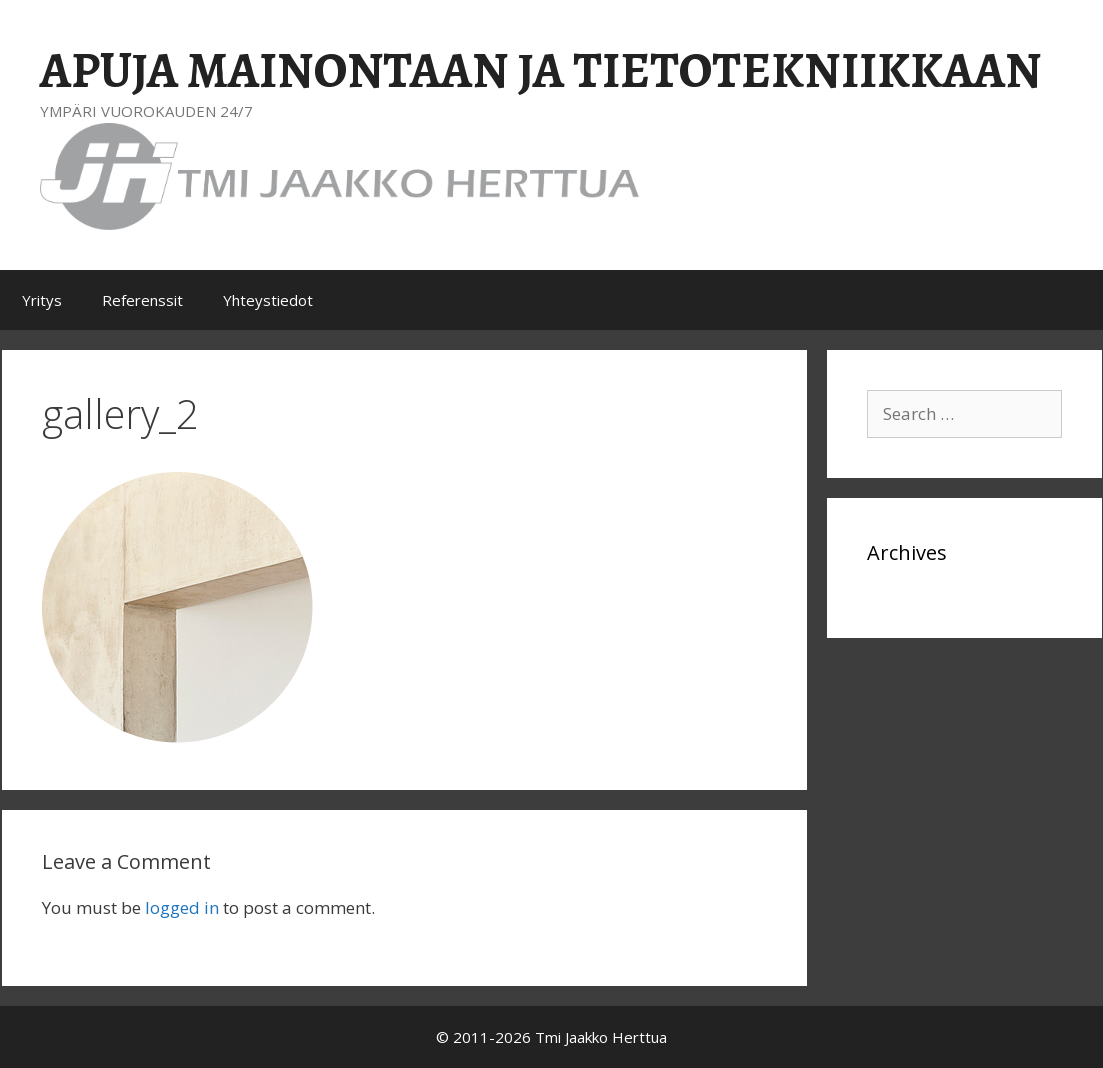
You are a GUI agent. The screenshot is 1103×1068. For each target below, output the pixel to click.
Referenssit (142, 300)
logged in (182, 907)
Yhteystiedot (268, 300)
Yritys (42, 300)
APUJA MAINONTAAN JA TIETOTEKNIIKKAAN (541, 70)
